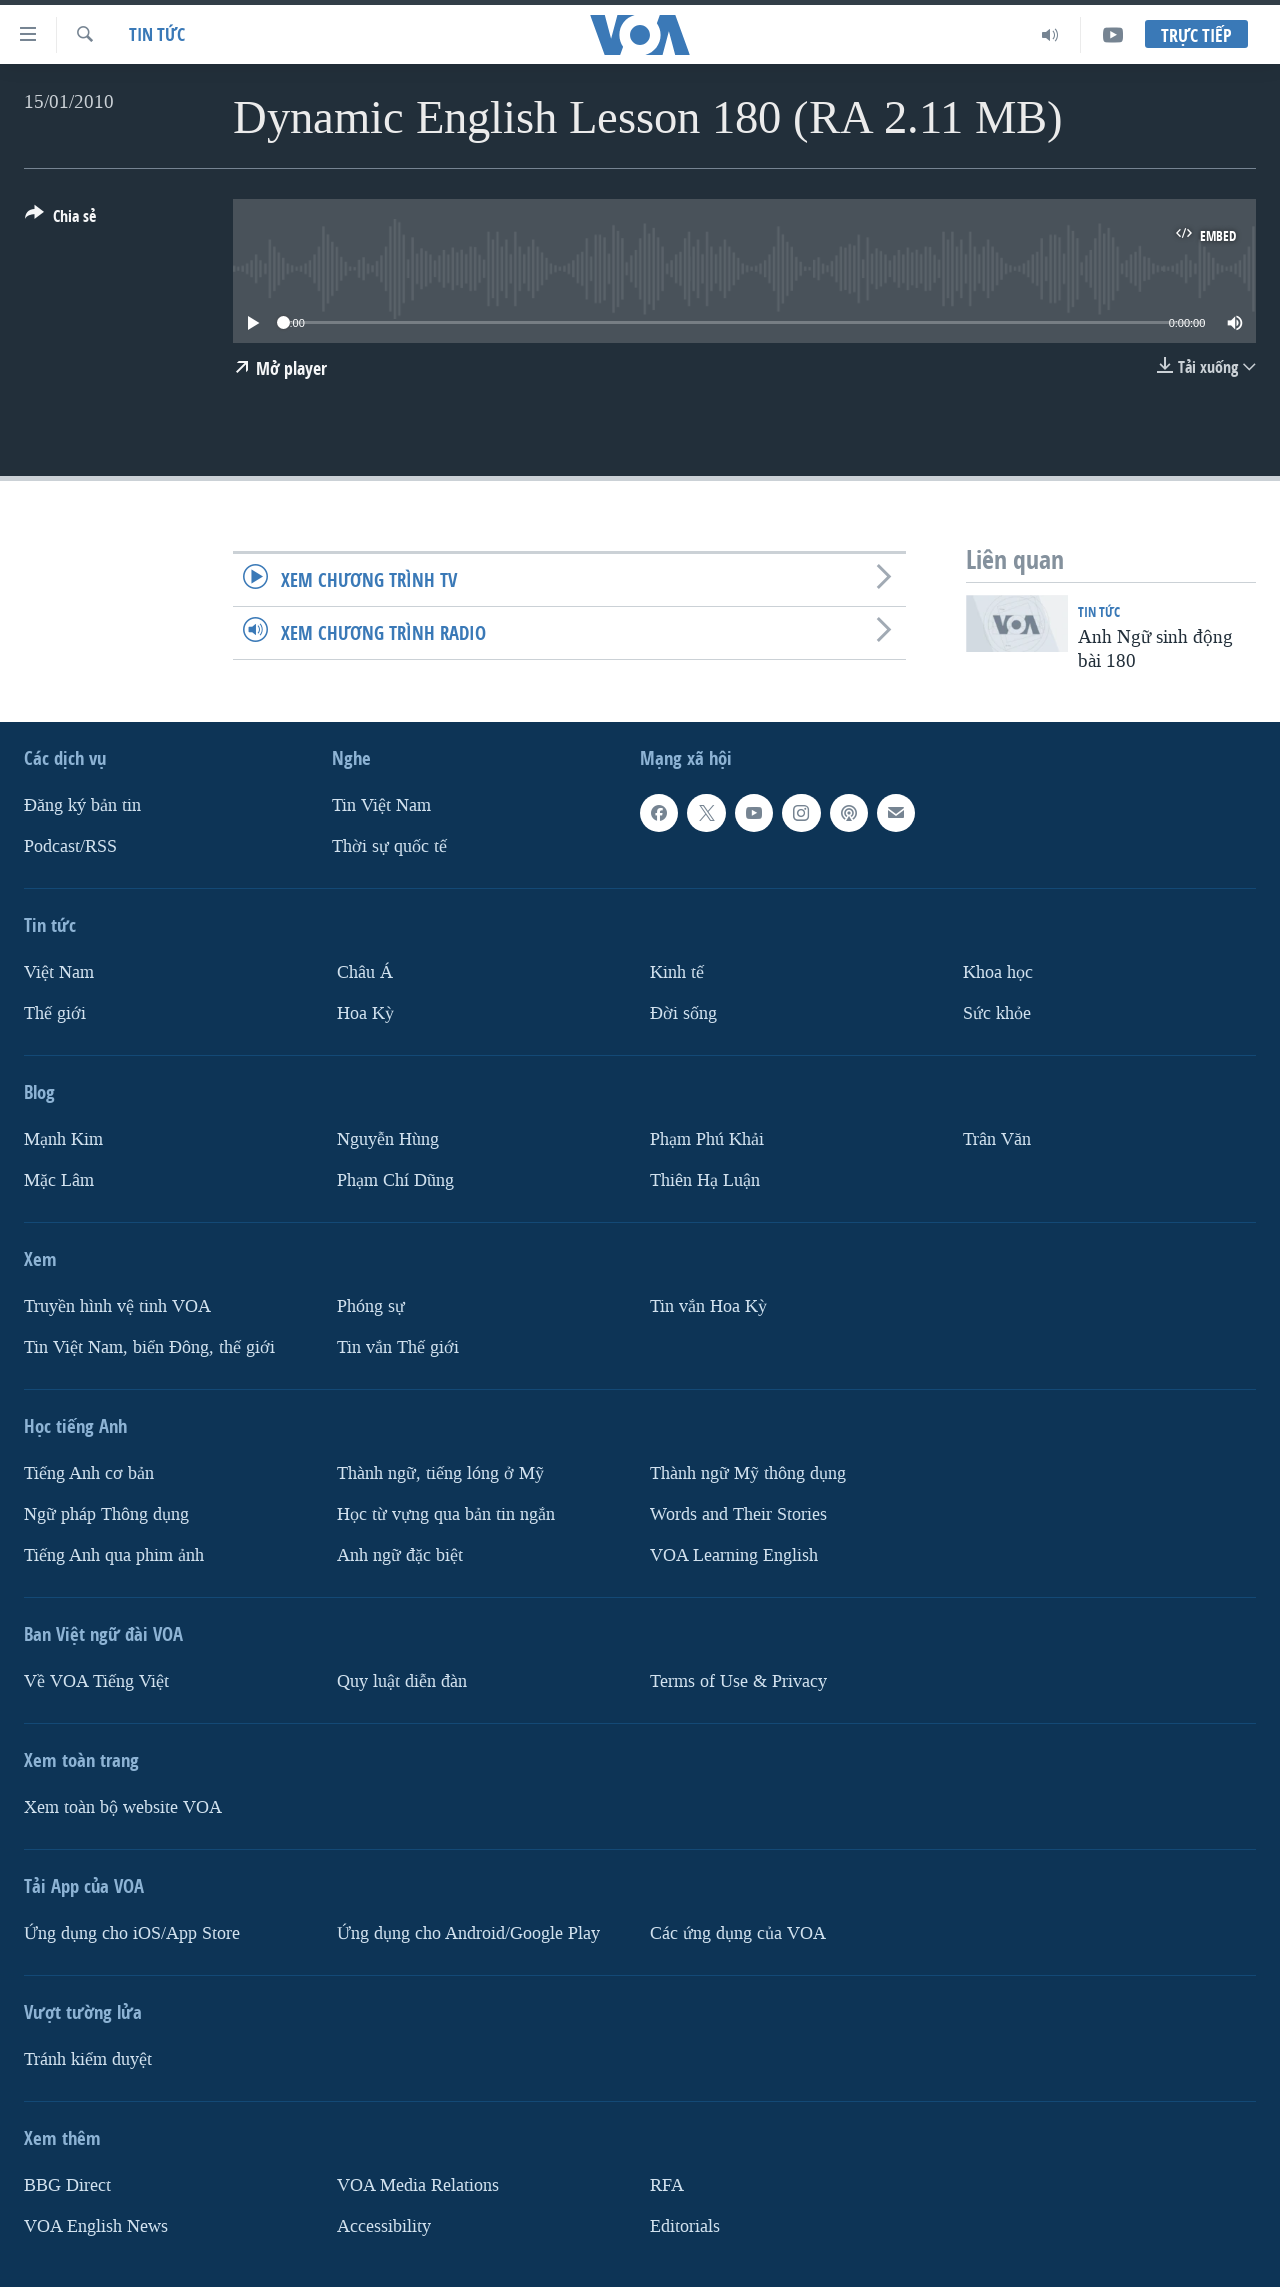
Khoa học (998, 972)
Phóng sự (371, 1305)
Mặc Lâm (59, 1179)
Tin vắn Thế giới (398, 1346)
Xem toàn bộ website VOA (123, 1806)
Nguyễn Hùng (388, 1138)
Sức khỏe (997, 1012)
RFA (667, 2184)
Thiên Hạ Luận (705, 1179)
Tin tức (157, 34)
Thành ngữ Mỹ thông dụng (748, 1472)
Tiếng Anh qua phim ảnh (114, 1554)
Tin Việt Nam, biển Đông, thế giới (149, 1346)
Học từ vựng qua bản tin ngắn (446, 1513)
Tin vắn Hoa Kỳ (708, 1305)
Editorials (685, 2225)
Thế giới (55, 1012)
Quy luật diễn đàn (402, 1680)
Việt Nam (59, 972)
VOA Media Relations (418, 2184)
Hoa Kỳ (365, 1012)
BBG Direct (67, 2184)
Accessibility (384, 2225)
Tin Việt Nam (381, 805)
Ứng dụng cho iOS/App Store (132, 1932)
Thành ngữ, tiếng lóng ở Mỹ (440, 1472)
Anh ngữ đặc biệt (400, 1554)
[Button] (60, 220)
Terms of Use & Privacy (738, 1680)
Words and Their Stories (738, 1513)
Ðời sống (683, 1012)
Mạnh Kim (63, 1138)
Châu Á (365, 972)
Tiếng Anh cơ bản (89, 1472)
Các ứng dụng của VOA (738, 1932)
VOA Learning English (734, 1554)
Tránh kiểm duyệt (88, 2058)
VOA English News (96, 2225)
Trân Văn (997, 1138)
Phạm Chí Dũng (395, 1179)
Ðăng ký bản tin (82, 805)
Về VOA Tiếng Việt (96, 1680)
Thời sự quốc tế (389, 846)
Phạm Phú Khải (707, 1138)
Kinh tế (677, 972)
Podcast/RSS (70, 846)
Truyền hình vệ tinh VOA (117, 1305)
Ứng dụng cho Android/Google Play (468, 1932)
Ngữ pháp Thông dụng (106, 1513)
